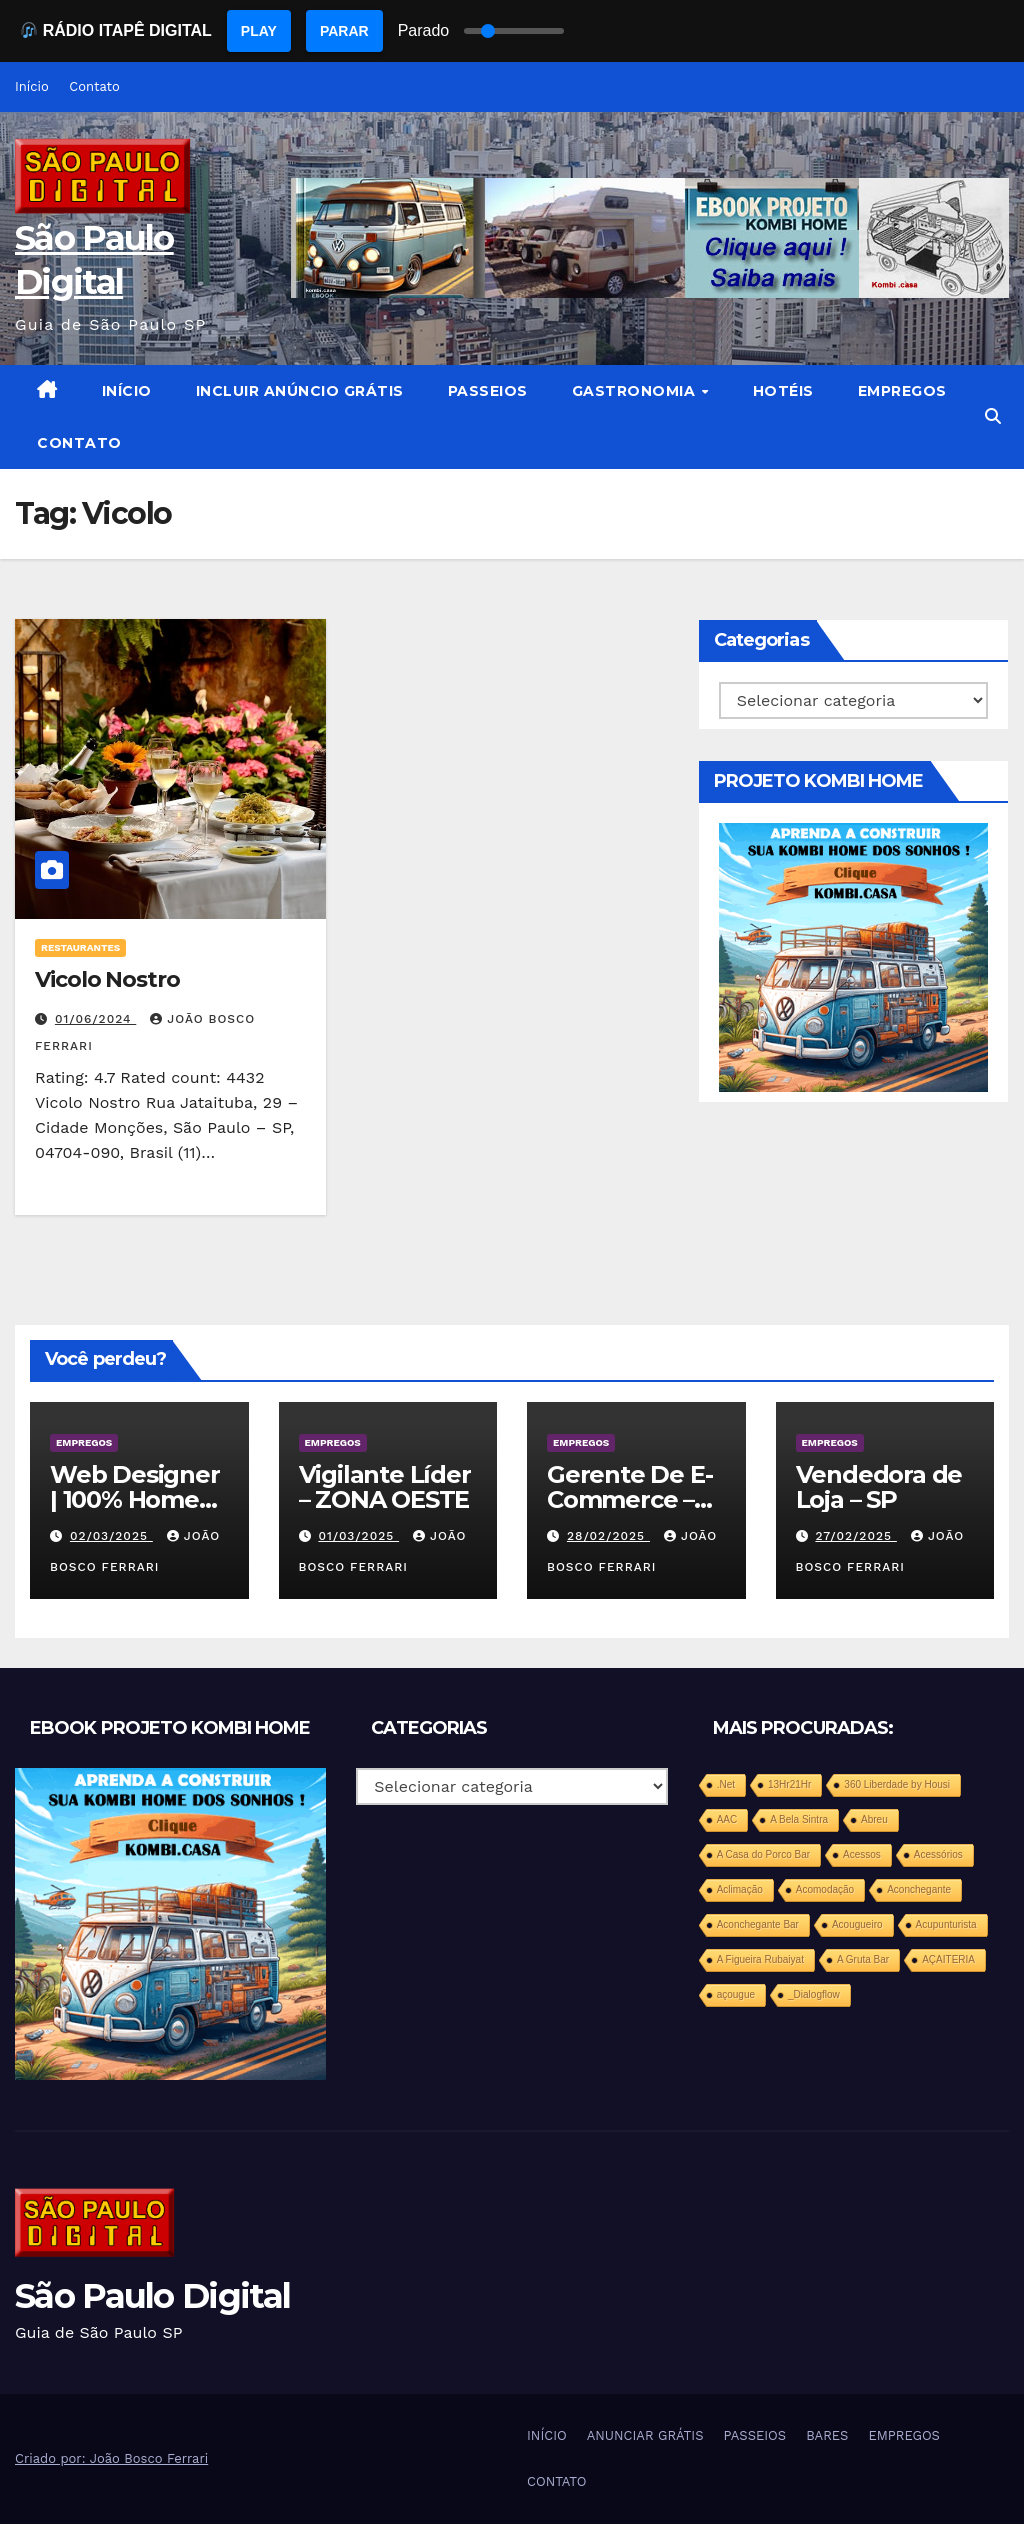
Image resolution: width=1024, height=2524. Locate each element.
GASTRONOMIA (636, 391)
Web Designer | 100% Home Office (135, 1499)
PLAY (259, 31)
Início (32, 86)
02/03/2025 (111, 1536)
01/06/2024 (95, 1019)
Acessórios (938, 1854)
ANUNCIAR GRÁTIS (645, 2435)
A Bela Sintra (799, 1819)
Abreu (874, 1819)
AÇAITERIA (948, 1959)
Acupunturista (946, 1924)
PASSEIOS (488, 391)
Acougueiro (857, 1924)
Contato (94, 86)
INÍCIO (127, 391)
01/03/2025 (358, 1536)
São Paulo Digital (152, 2296)
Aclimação (740, 1889)
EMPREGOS (902, 391)
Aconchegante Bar (758, 1924)
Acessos (862, 1854)
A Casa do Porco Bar (763, 1854)
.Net (726, 1784)
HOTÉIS (783, 391)
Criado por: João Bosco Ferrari (111, 2458)
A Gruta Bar (863, 1959)
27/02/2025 (855, 1536)
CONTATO (79, 443)
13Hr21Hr (789, 1784)
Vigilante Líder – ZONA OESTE (385, 1487)
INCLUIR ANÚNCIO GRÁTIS (300, 391)
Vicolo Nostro (107, 979)
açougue (736, 1994)
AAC (727, 1819)
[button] (993, 416)
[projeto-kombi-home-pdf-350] (853, 956)
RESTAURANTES (80, 947)
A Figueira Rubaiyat (760, 1959)
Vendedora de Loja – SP (879, 1487)
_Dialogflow (814, 1994)
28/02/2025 (608, 1536)
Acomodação (825, 1889)
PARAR (344, 31)
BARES (827, 2435)
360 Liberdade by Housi (897, 1784)
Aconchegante (919, 1889)
